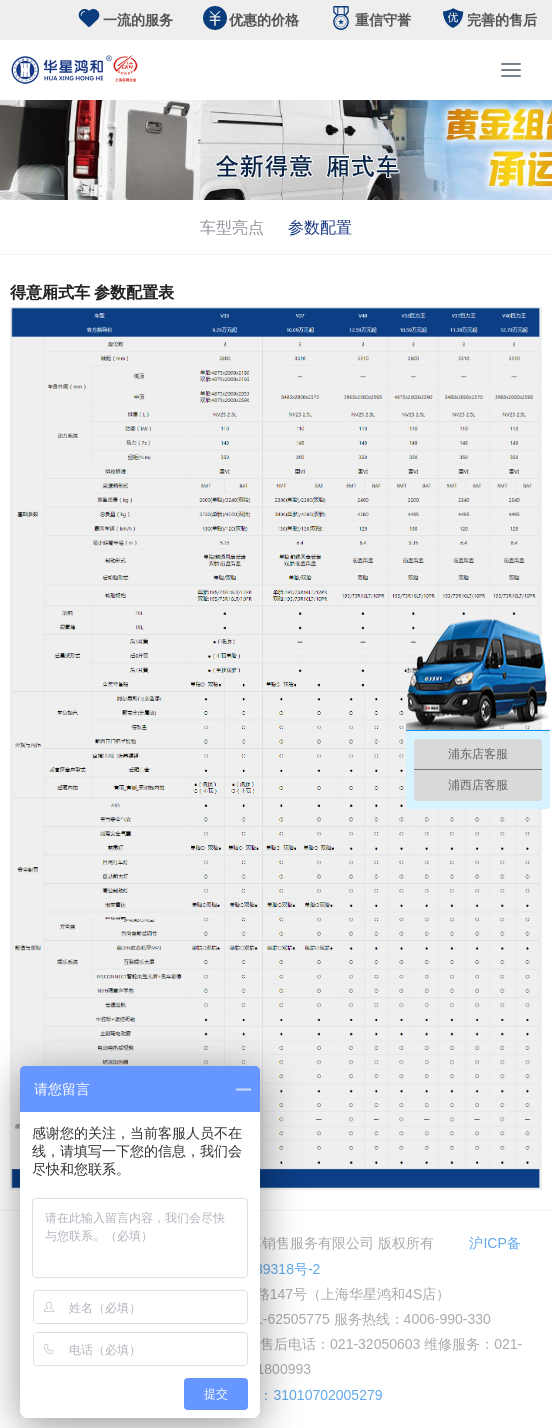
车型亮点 (232, 227)
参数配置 (320, 227)
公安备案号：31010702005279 (275, 1395)
